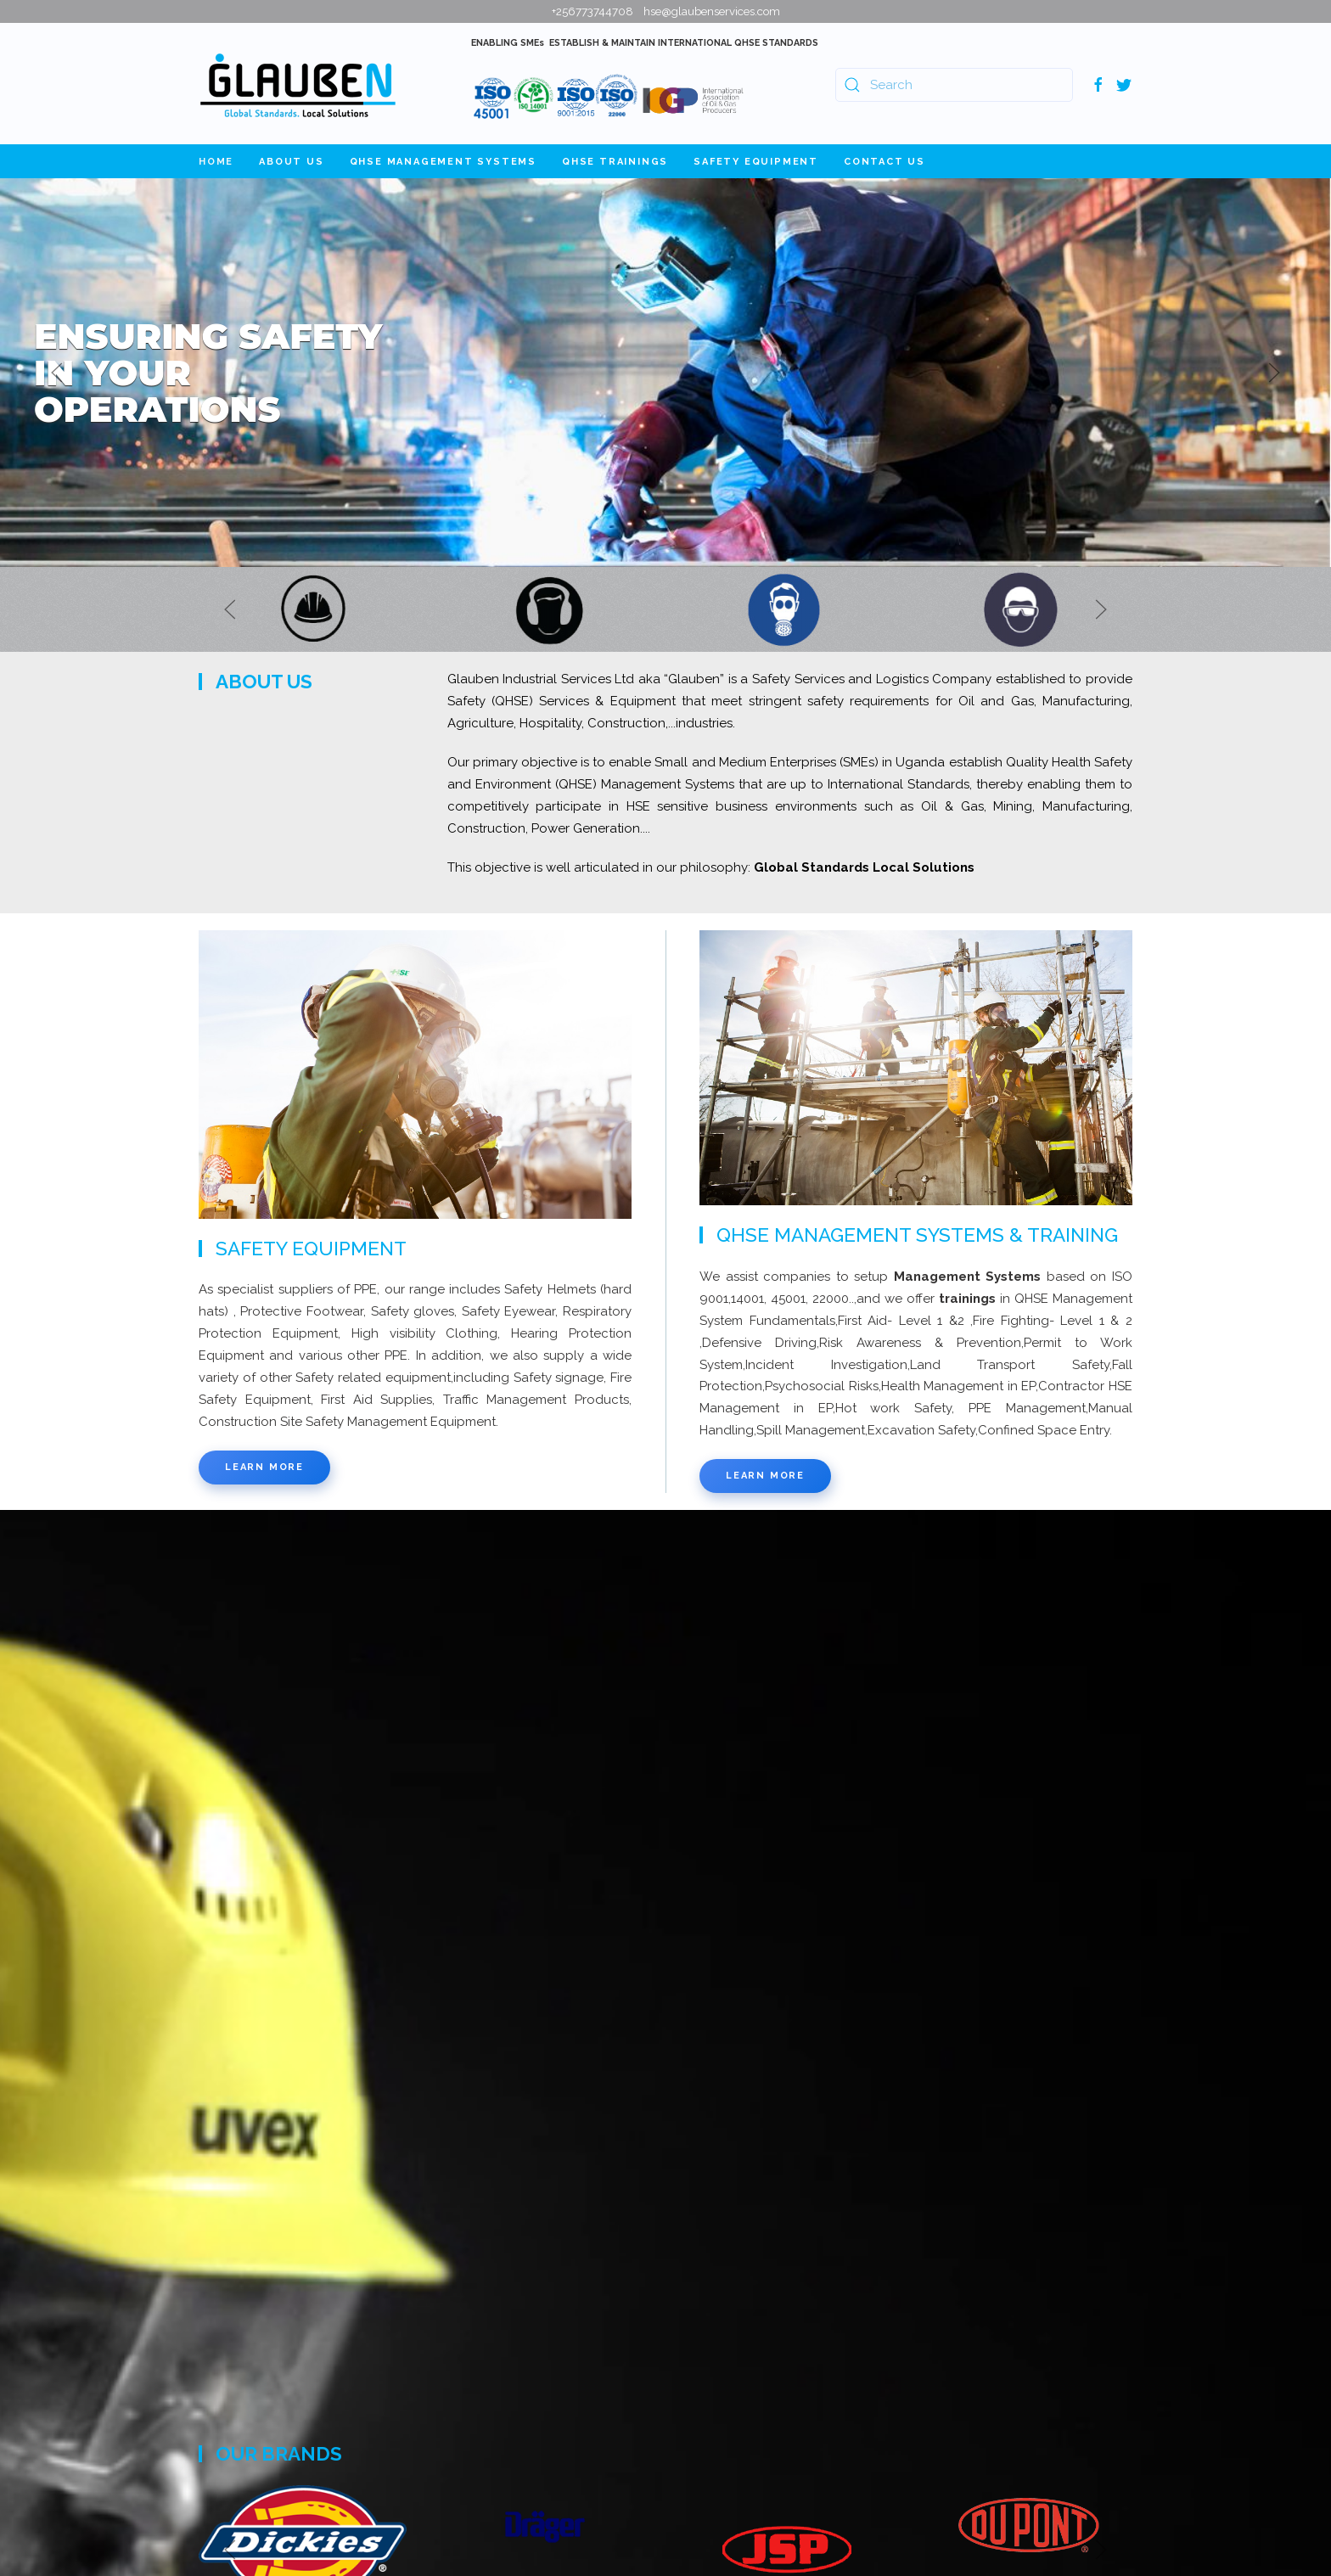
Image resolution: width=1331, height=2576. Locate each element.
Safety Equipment (756, 161)
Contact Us (884, 161)
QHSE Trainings (615, 161)
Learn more (264, 1467)
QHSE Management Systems (443, 161)
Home (216, 161)
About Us (291, 161)
